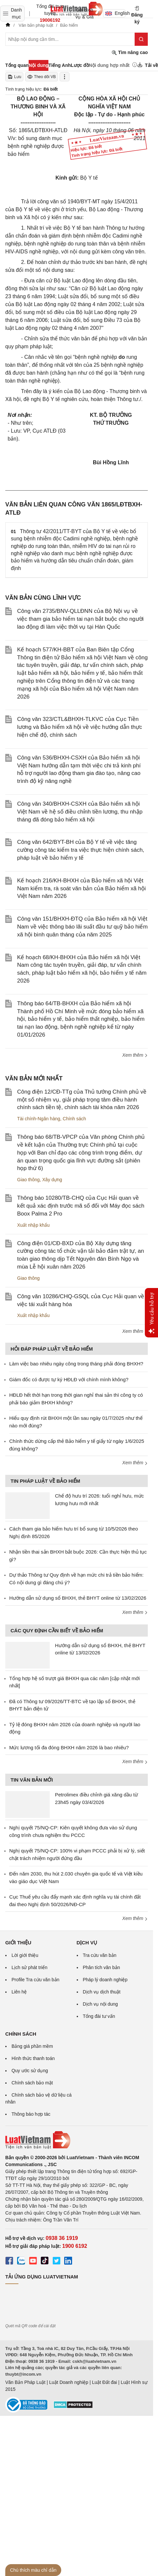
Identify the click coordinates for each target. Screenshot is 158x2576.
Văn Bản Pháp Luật (25, 2382)
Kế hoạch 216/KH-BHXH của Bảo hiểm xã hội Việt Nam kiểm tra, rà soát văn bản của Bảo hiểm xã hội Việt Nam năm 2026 (81, 888)
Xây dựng (52, 1179)
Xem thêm (135, 1055)
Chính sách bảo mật (32, 2082)
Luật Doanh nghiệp (68, 2382)
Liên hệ (19, 1991)
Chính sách (74, 1118)
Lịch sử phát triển (29, 1967)
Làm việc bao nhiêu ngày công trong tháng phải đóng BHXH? (76, 1363)
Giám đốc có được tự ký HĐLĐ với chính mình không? (68, 1379)
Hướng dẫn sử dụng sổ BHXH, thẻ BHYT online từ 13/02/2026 (77, 1598)
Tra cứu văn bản (100, 1955)
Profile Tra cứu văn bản (35, 1979)
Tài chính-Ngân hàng (38, 1118)
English (115, 13)
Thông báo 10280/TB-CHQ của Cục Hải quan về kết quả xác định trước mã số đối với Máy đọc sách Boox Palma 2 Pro (80, 1206)
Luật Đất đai (104, 2382)
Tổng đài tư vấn (99, 2016)
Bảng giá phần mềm (32, 2046)
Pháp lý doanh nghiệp (105, 1979)
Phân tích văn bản (101, 1967)
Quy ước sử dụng (30, 2070)
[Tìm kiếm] (141, 39)
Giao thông (28, 1179)
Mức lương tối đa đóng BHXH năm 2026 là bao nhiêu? (69, 1747)
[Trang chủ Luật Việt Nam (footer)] (76, 2140)
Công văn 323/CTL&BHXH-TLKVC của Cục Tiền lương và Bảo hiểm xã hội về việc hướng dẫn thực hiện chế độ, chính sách (79, 727)
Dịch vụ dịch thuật (102, 1991)
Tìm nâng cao (130, 52)
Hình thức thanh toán (33, 2058)
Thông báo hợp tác (31, 2114)
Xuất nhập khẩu (33, 1225)
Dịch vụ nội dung (100, 2004)
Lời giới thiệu (25, 1955)
